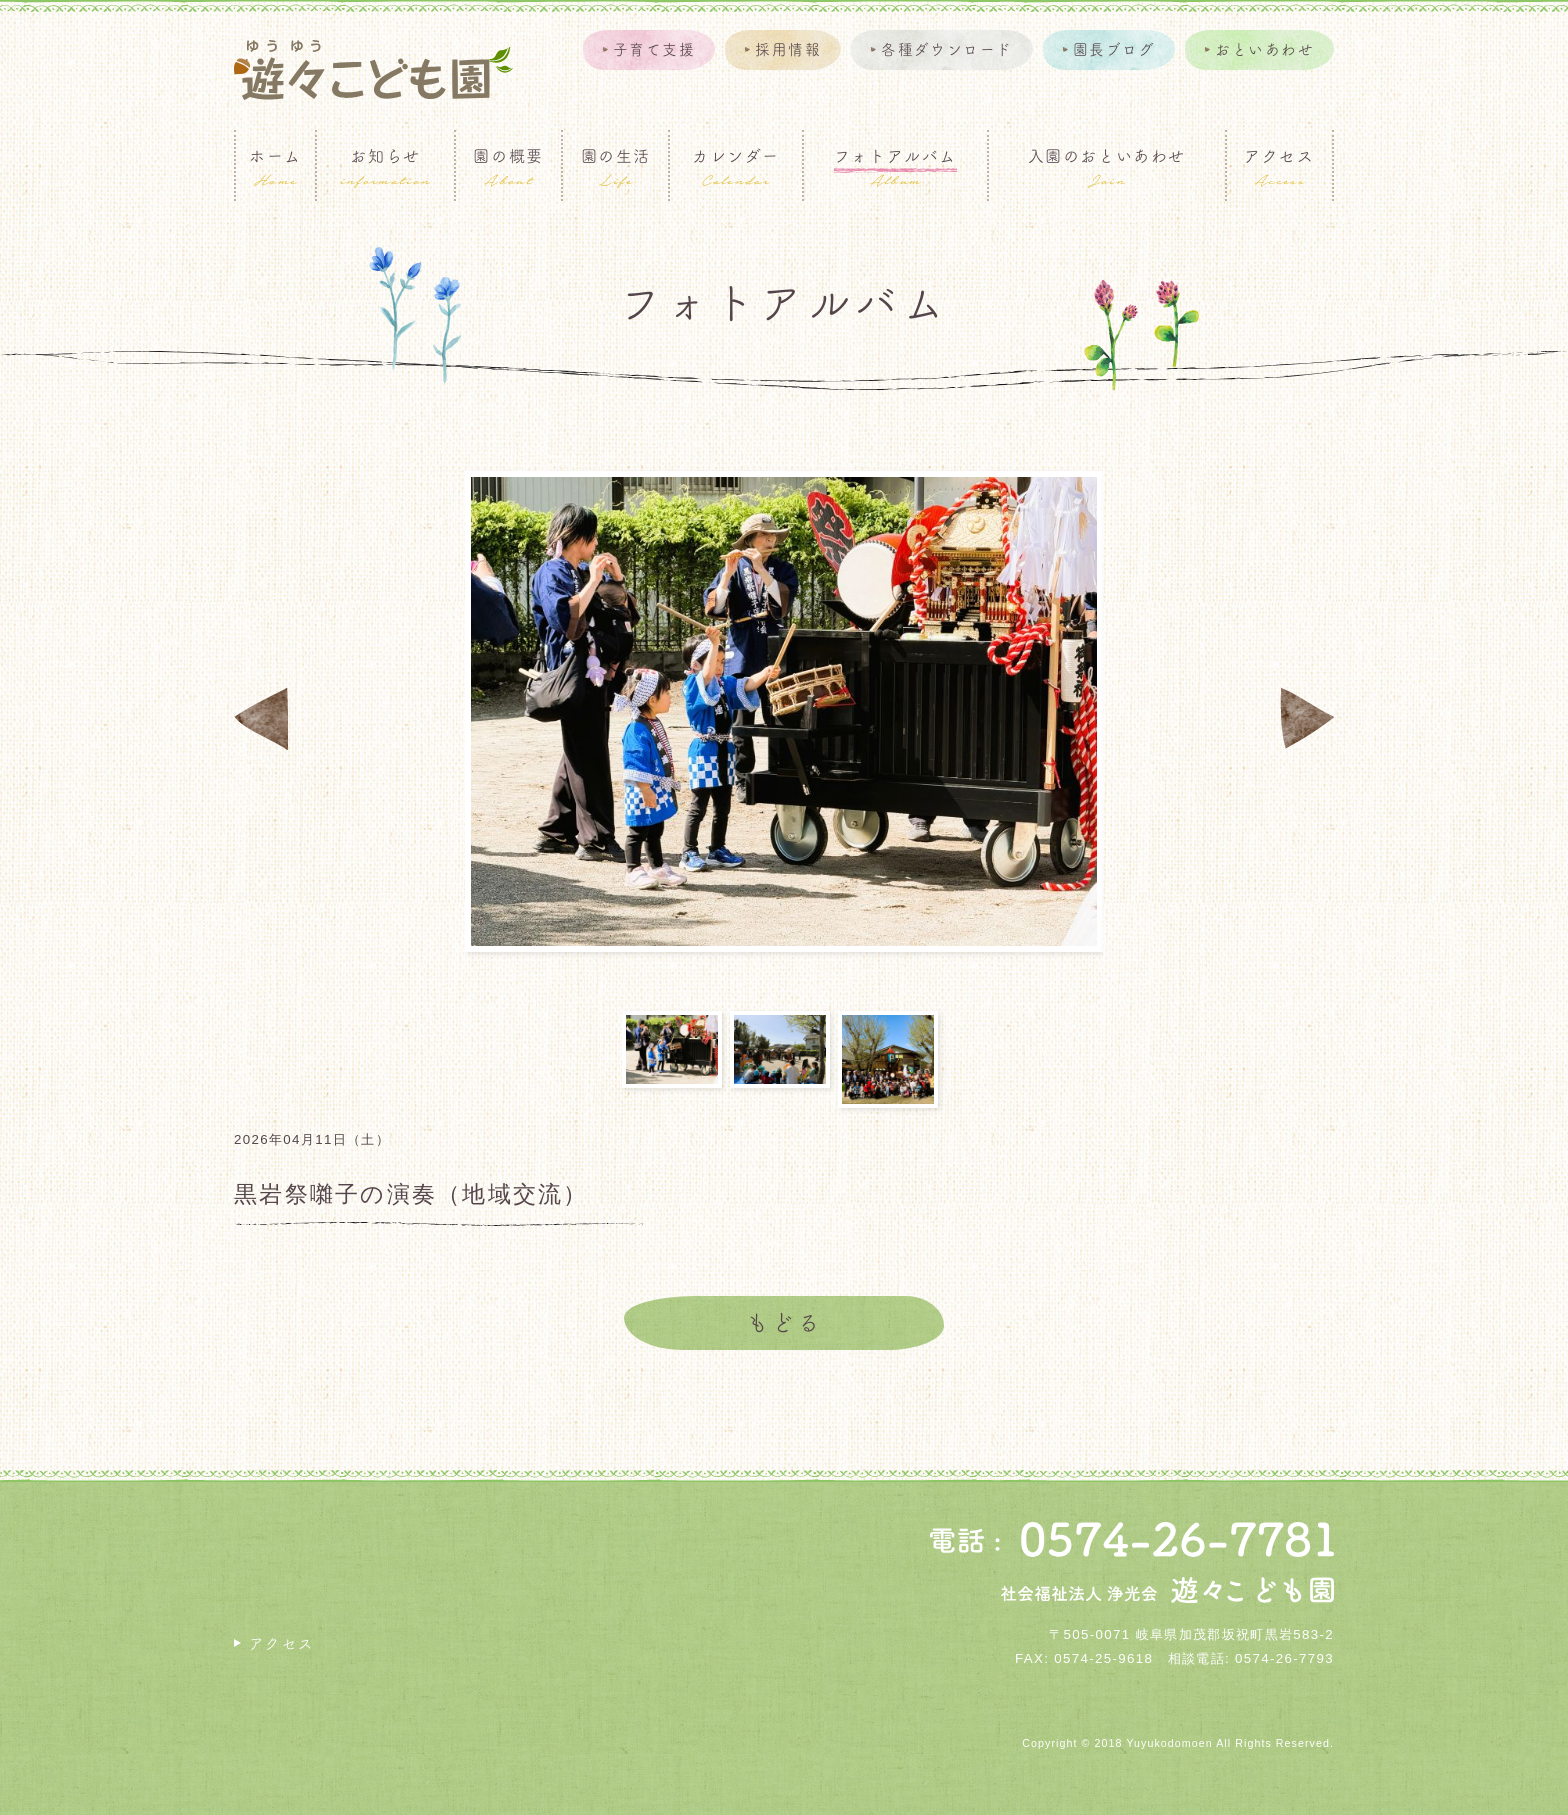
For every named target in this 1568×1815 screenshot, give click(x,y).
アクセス (282, 1643)
